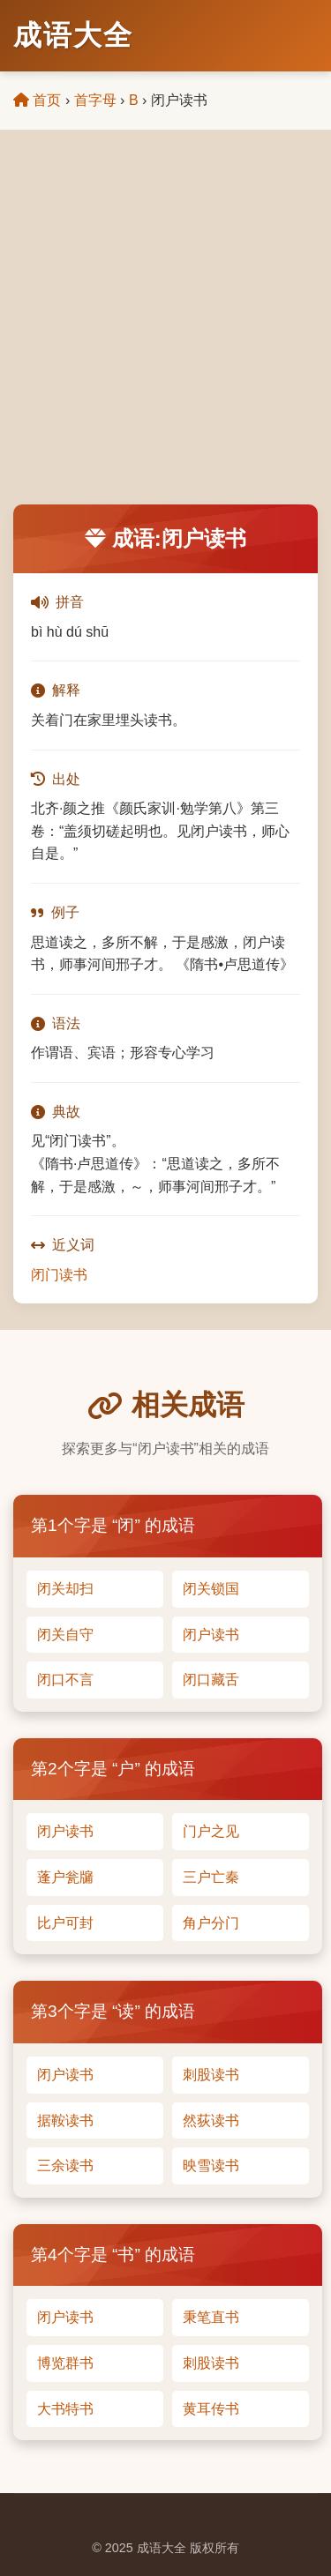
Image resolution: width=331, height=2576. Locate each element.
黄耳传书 (211, 2408)
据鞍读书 (65, 2120)
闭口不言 (65, 1679)
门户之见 (211, 1831)
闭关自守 (65, 1634)
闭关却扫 (65, 1588)
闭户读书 (211, 1634)
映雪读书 (211, 2165)
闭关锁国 (211, 1588)
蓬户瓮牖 (65, 1877)
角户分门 (211, 1922)
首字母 (95, 100)
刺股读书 (211, 2074)
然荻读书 (211, 2120)
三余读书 (65, 2165)
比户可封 (65, 1922)
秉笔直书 (211, 2317)
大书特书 (65, 2408)
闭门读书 (59, 1274)
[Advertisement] (165, 330)
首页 (37, 100)
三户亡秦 (211, 1877)
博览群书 (65, 2363)
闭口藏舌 (211, 1679)
